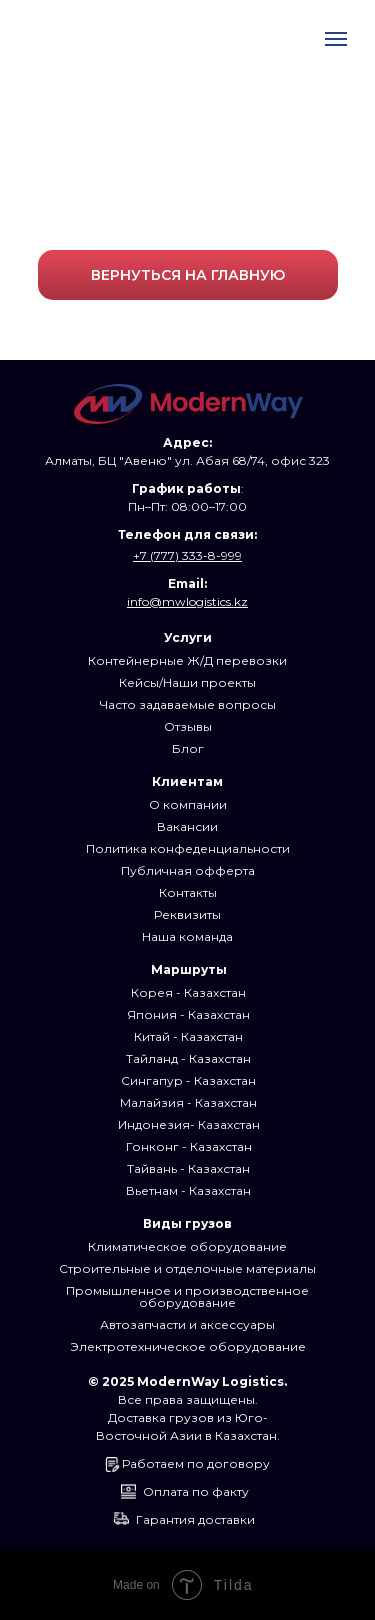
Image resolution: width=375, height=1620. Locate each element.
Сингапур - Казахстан (188, 1080)
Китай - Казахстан (188, 1036)
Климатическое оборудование (187, 1246)
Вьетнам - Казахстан (188, 1190)
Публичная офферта (188, 870)
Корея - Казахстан (188, 992)
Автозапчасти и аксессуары (187, 1324)
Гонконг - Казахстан (189, 1146)
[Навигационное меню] (336, 39)
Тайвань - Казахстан (188, 1168)
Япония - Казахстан (188, 1014)
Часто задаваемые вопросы (188, 704)
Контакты (188, 892)
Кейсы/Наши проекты (187, 682)
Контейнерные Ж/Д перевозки (187, 660)
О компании (188, 804)
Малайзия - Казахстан (188, 1102)
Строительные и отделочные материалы (187, 1268)
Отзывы (188, 726)
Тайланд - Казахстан (188, 1058)
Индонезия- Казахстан (189, 1124)
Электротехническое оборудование (188, 1346)
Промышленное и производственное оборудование (187, 1296)
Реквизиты (187, 914)
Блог (188, 748)
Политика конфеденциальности (188, 848)
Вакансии (187, 826)
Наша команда (187, 936)
